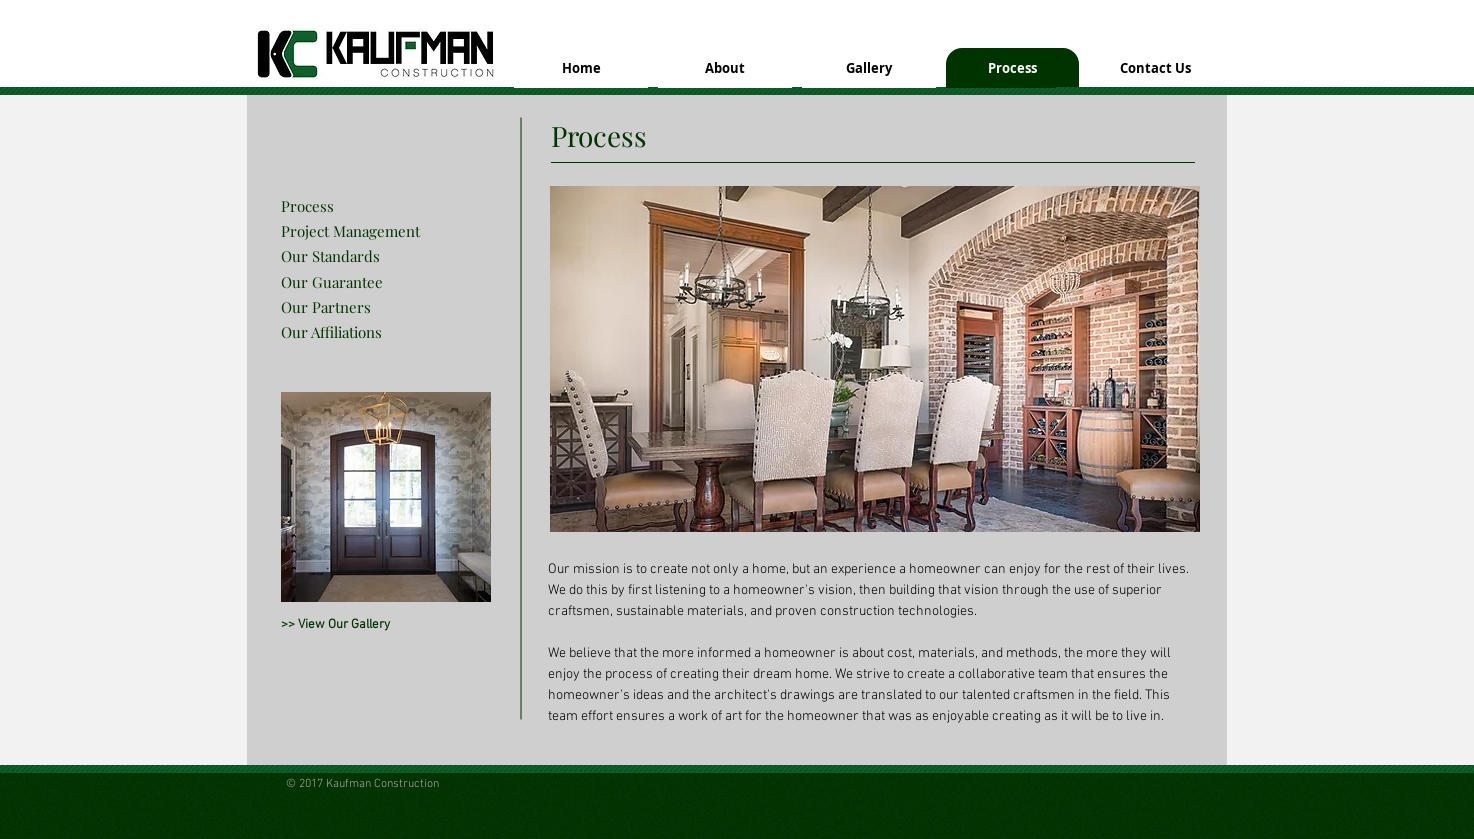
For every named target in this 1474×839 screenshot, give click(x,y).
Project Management (350, 231)
